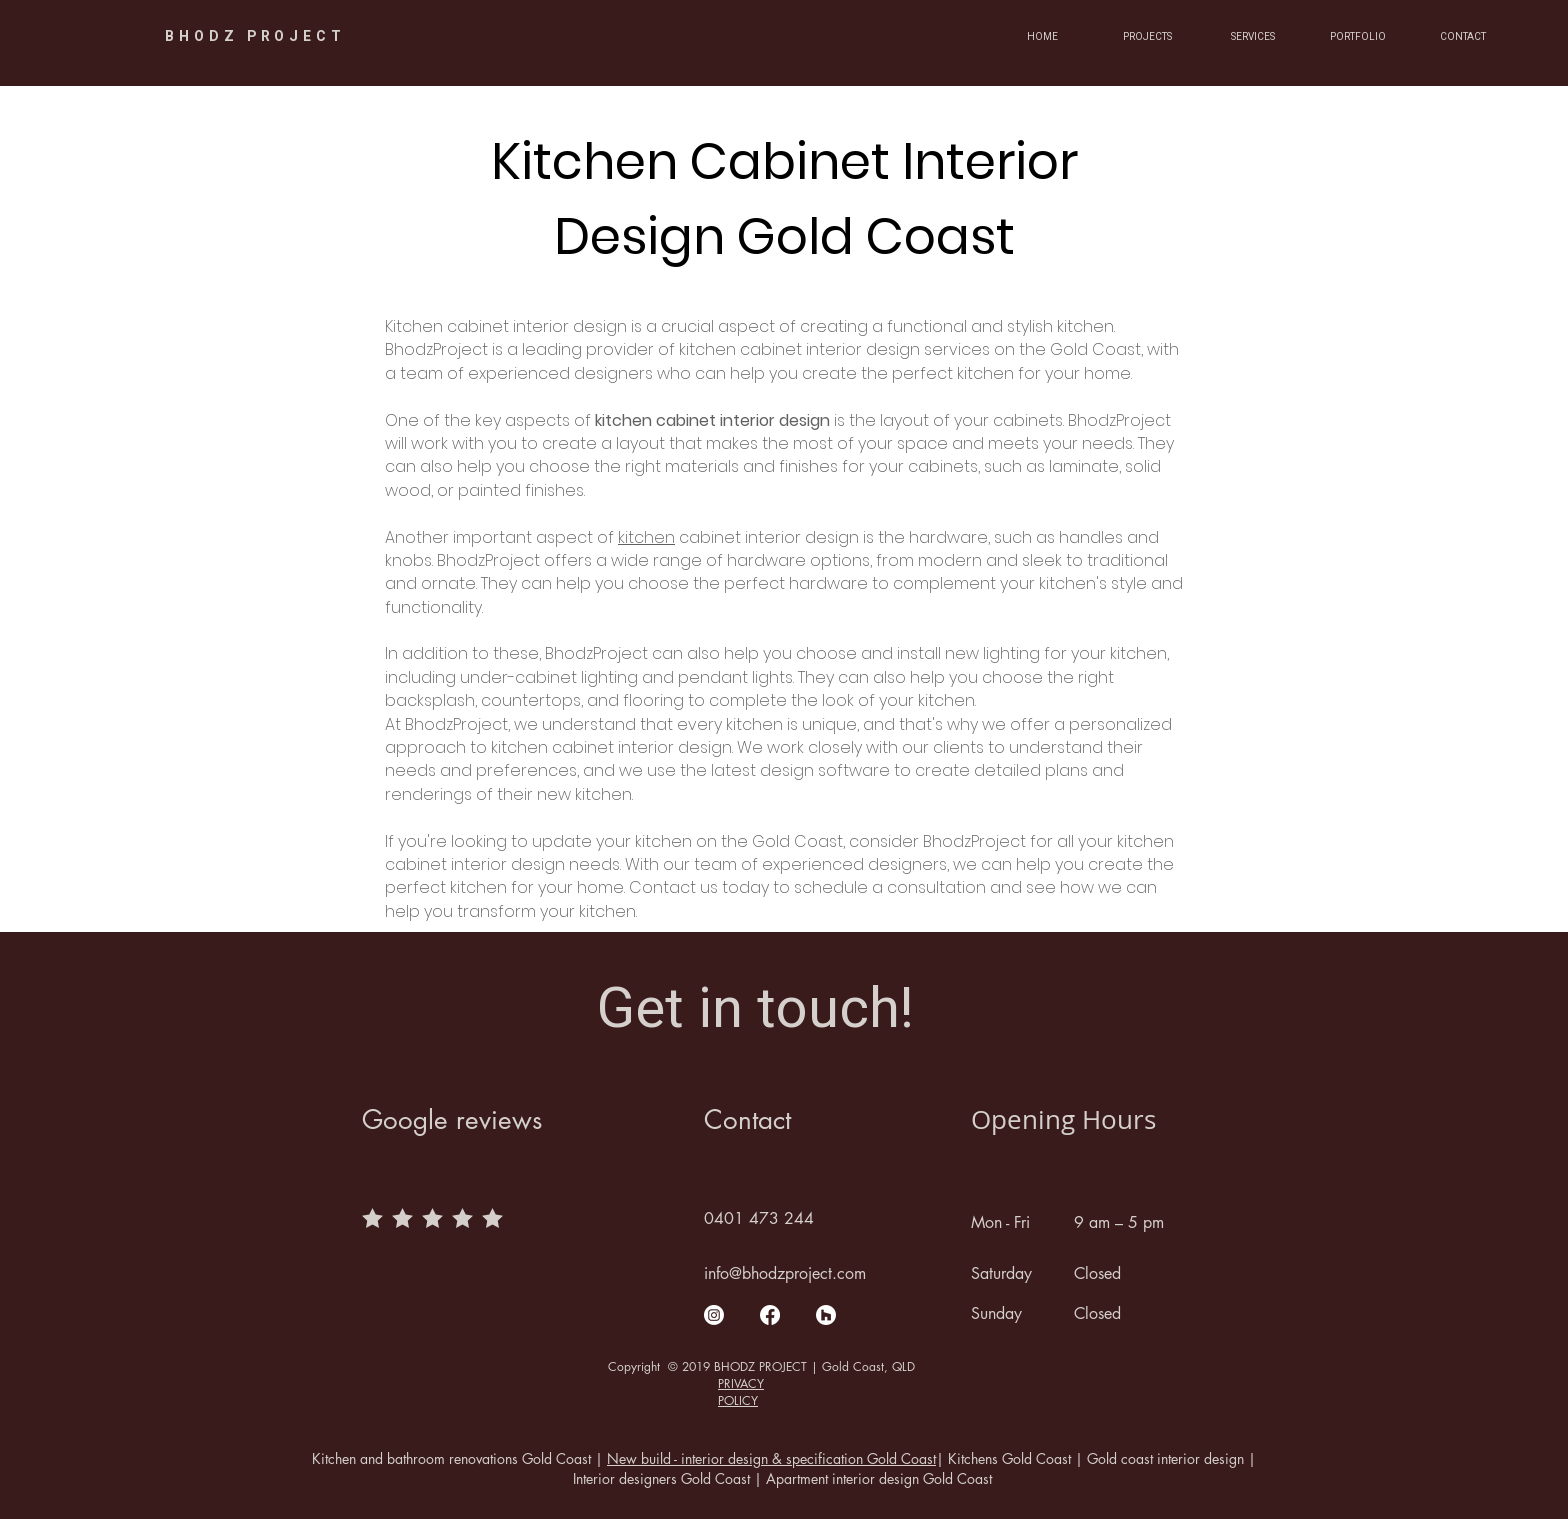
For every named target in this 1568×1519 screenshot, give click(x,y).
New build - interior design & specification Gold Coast (771, 1458)
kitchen (646, 537)
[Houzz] (826, 1315)
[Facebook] (770, 1315)
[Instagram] (714, 1315)
